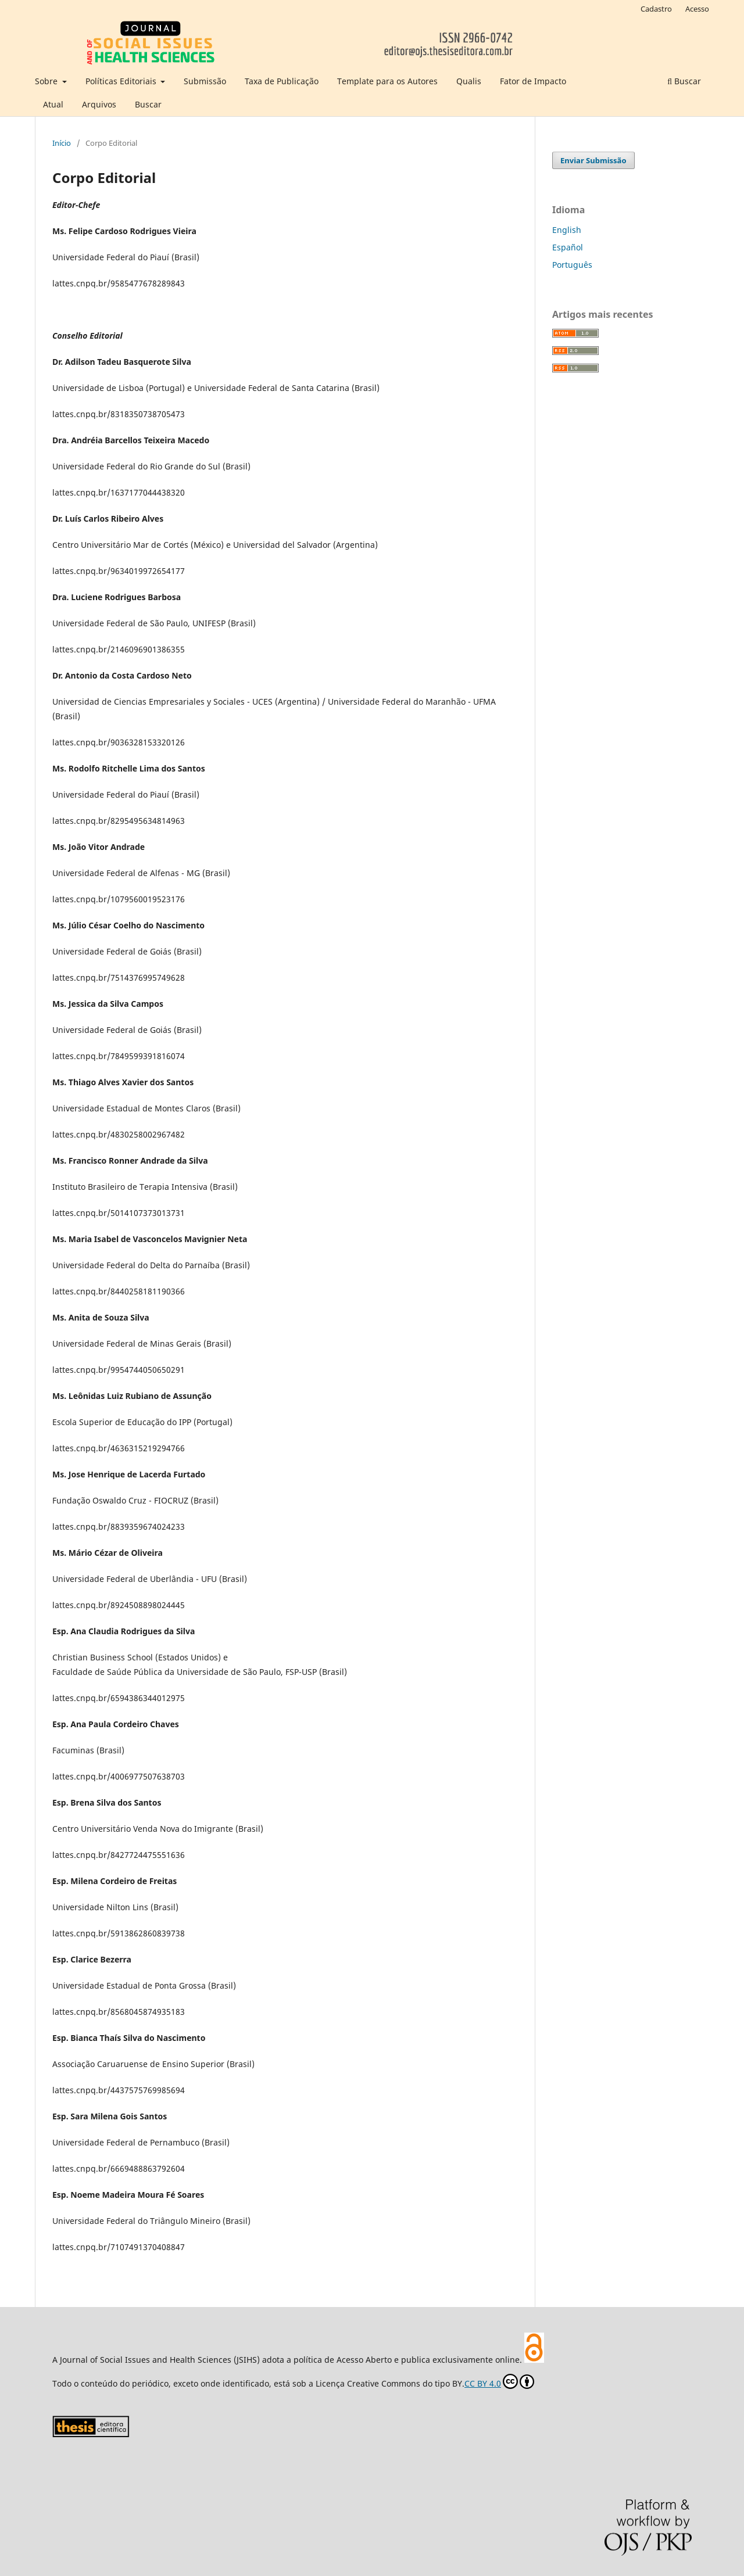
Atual (53, 104)
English (566, 229)
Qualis (468, 81)
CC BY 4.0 (499, 2381)
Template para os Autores (387, 81)
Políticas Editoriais (122, 81)
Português (572, 264)
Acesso (697, 8)
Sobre (47, 81)
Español (567, 247)
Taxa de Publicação (282, 81)
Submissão (205, 81)
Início (61, 143)
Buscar (148, 104)
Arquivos (99, 104)
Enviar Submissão (593, 160)
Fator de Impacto (533, 81)
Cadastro (656, 8)
